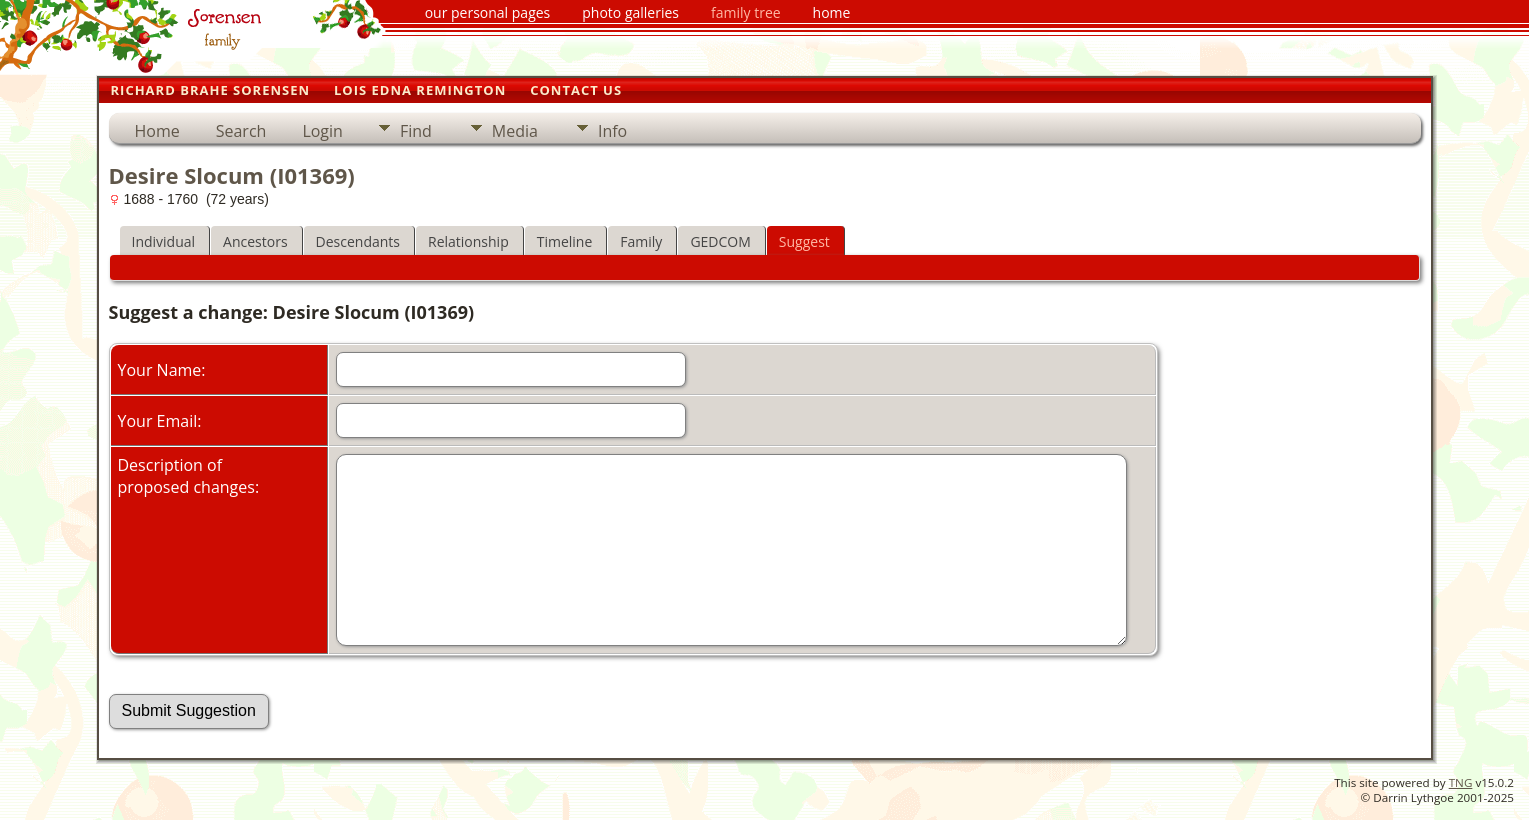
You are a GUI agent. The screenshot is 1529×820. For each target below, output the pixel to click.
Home (157, 131)
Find (416, 131)
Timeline (565, 241)
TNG (1461, 782)
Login (322, 131)
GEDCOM (720, 241)
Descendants (358, 241)
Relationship (468, 241)
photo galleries (630, 12)
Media (515, 131)
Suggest (804, 241)
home (832, 12)
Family (641, 241)
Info (612, 131)
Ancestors (255, 241)
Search (241, 131)
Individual (164, 241)
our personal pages (488, 12)
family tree (746, 12)
